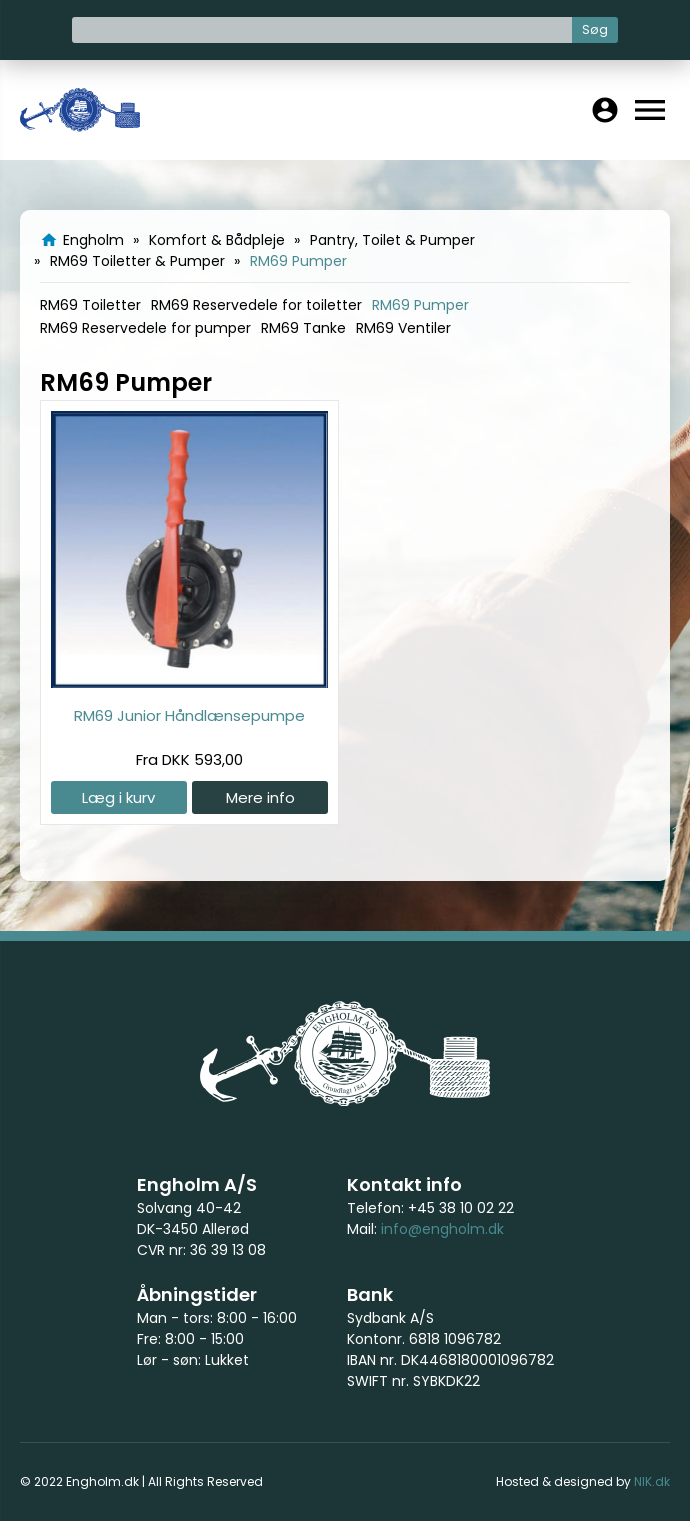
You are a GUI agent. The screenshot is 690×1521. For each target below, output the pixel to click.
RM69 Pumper (420, 305)
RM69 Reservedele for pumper (145, 328)
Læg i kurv (118, 797)
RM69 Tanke (303, 328)
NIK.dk (652, 1481)
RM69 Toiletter (90, 305)
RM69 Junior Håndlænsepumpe (189, 715)
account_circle (605, 110)
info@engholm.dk (442, 1229)
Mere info (260, 797)
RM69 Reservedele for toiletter (256, 305)
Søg (595, 29)
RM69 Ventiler (403, 328)
